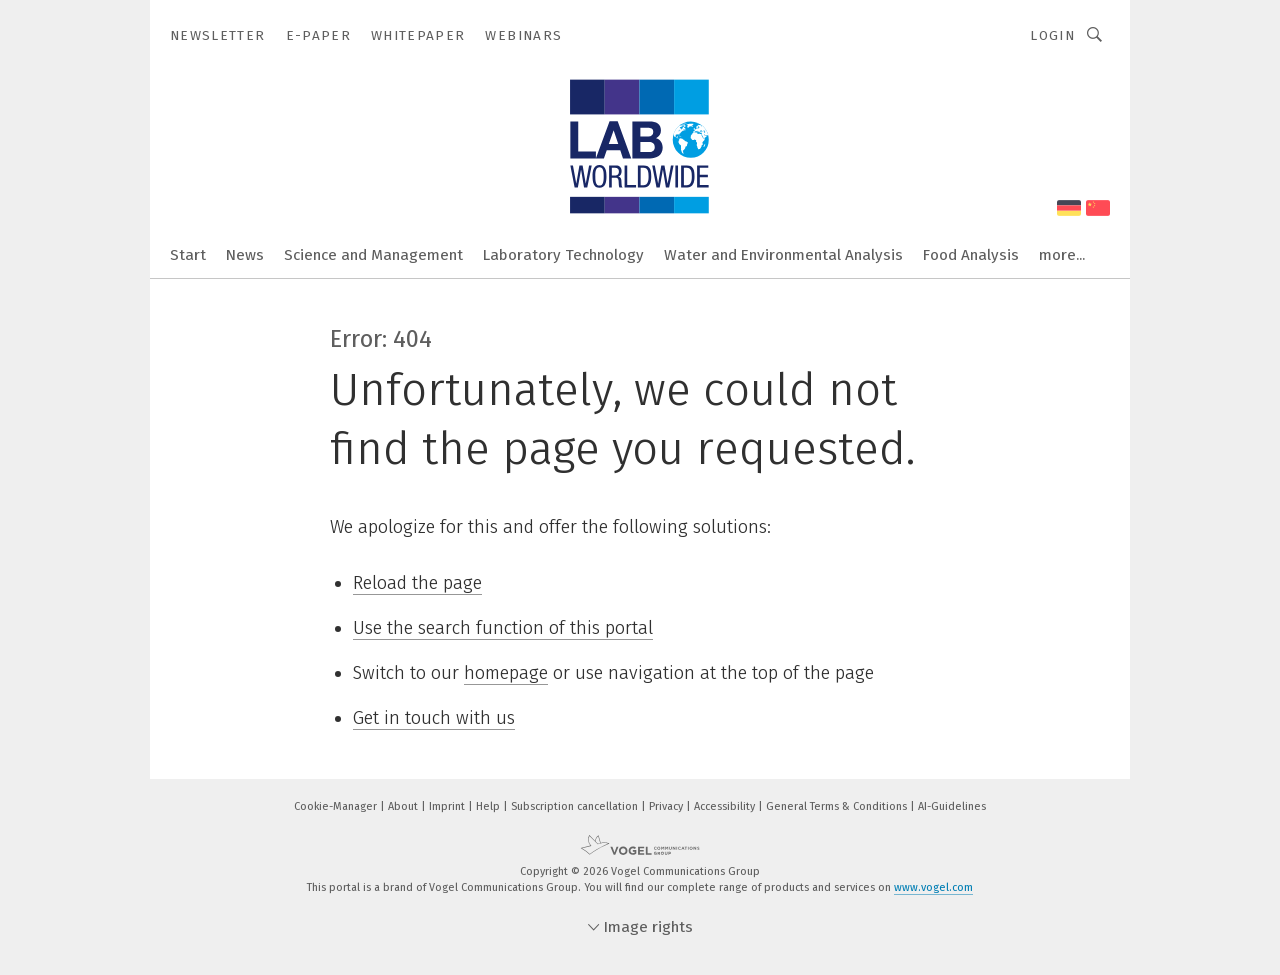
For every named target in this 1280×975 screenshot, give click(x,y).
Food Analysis (971, 255)
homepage (506, 673)
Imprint (448, 806)
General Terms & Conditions (838, 806)
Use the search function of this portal (503, 628)
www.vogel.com (933, 887)
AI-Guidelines (952, 806)
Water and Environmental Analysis (783, 255)
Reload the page (417, 583)
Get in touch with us (434, 718)
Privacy (667, 806)
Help (489, 806)
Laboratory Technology (563, 255)
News (245, 255)
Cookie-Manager (337, 806)
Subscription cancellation (576, 806)
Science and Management (373, 255)
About (404, 806)
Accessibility (726, 806)
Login (1052, 35)
